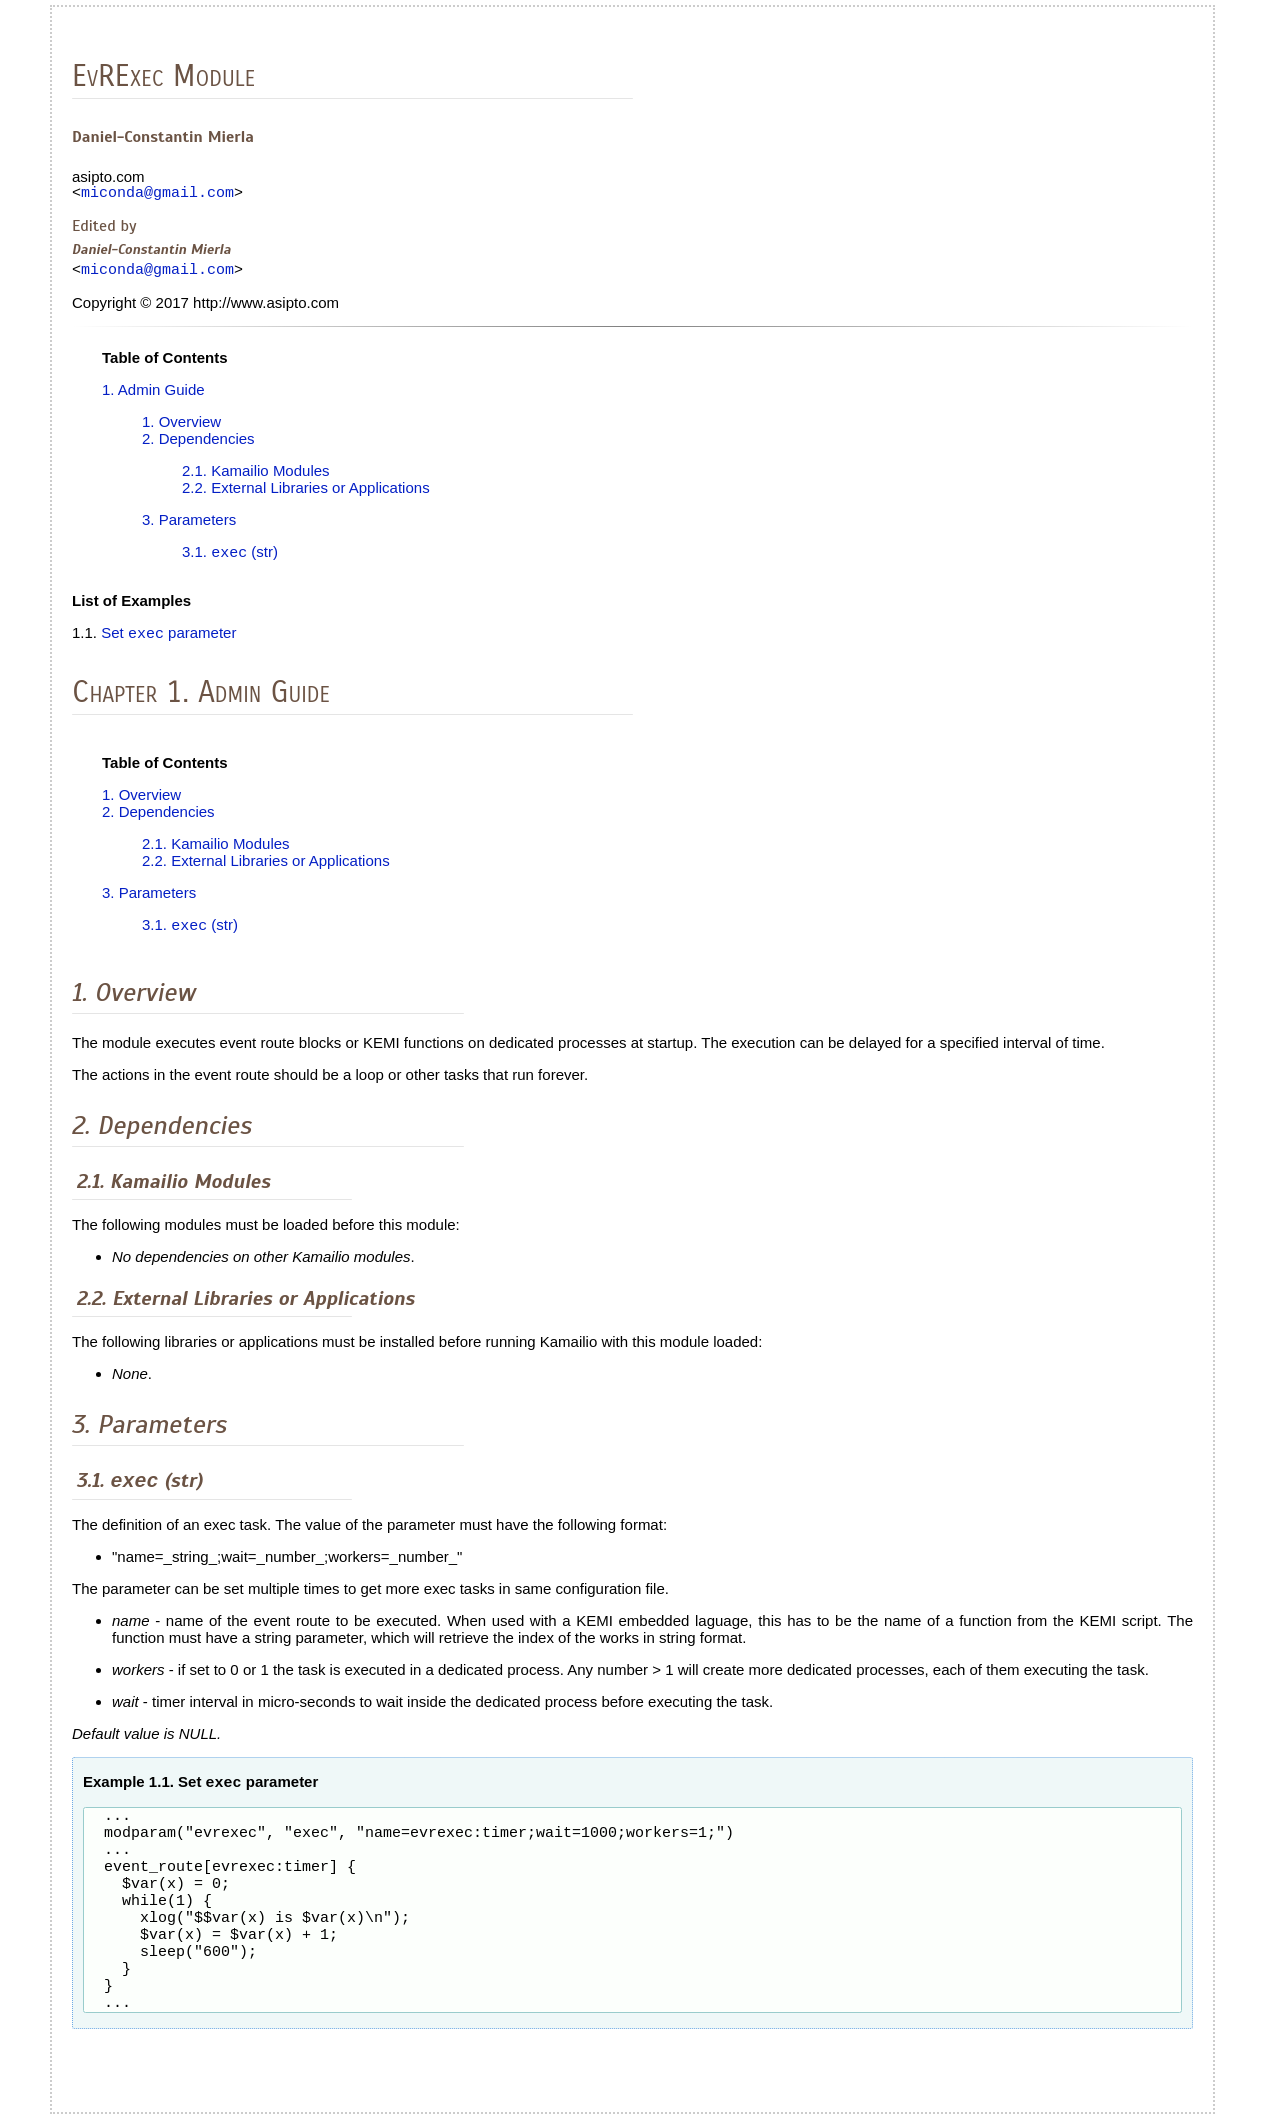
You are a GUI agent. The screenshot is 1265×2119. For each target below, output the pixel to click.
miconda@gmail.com (157, 195)
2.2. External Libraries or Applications (306, 493)
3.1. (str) (230, 559)
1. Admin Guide (153, 395)
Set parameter (168, 641)
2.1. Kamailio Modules (256, 476)
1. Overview (181, 427)
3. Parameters (189, 525)
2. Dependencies (198, 444)
